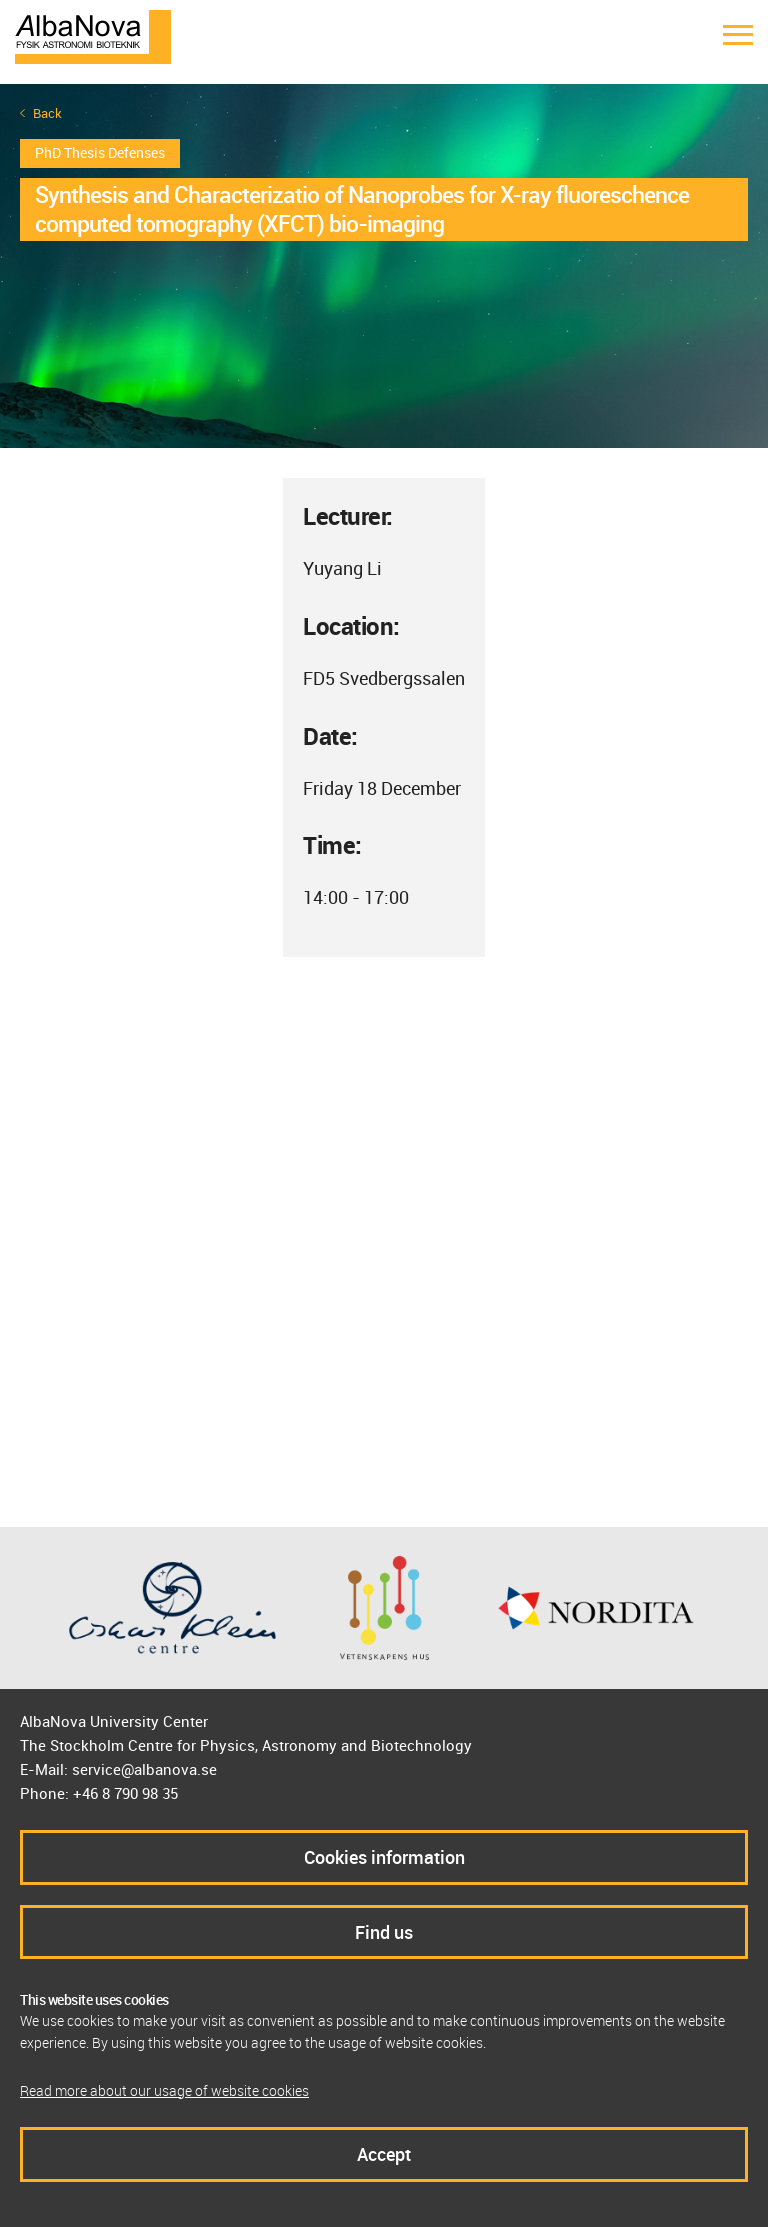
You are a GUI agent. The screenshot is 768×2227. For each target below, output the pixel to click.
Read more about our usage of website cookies (164, 2090)
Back (47, 113)
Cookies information (384, 1857)
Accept (384, 2154)
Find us (384, 1932)
